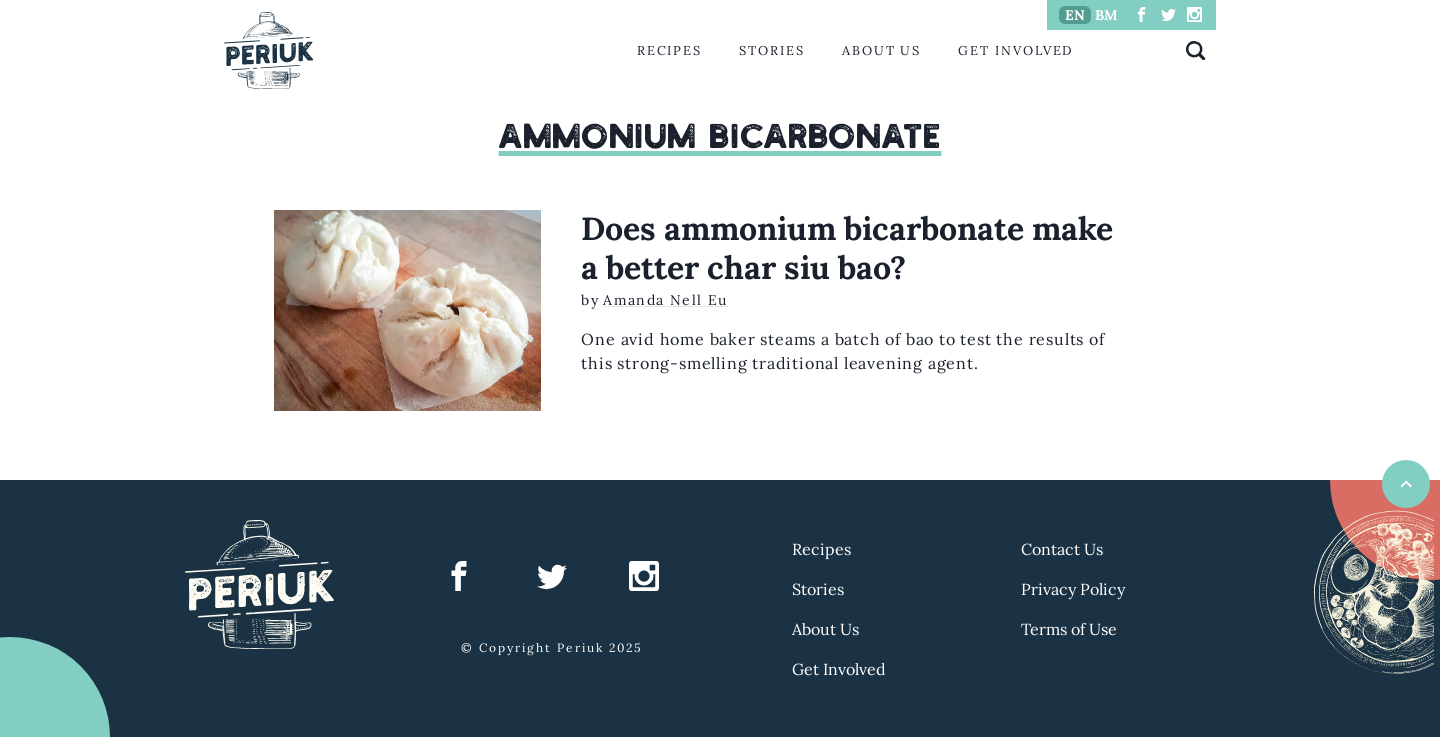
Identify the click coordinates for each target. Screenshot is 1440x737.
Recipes (669, 50)
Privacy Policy (1073, 589)
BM (1106, 15)
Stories (771, 50)
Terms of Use (1069, 629)
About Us (881, 50)
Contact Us (1062, 549)
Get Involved (1016, 50)
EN (1075, 15)
